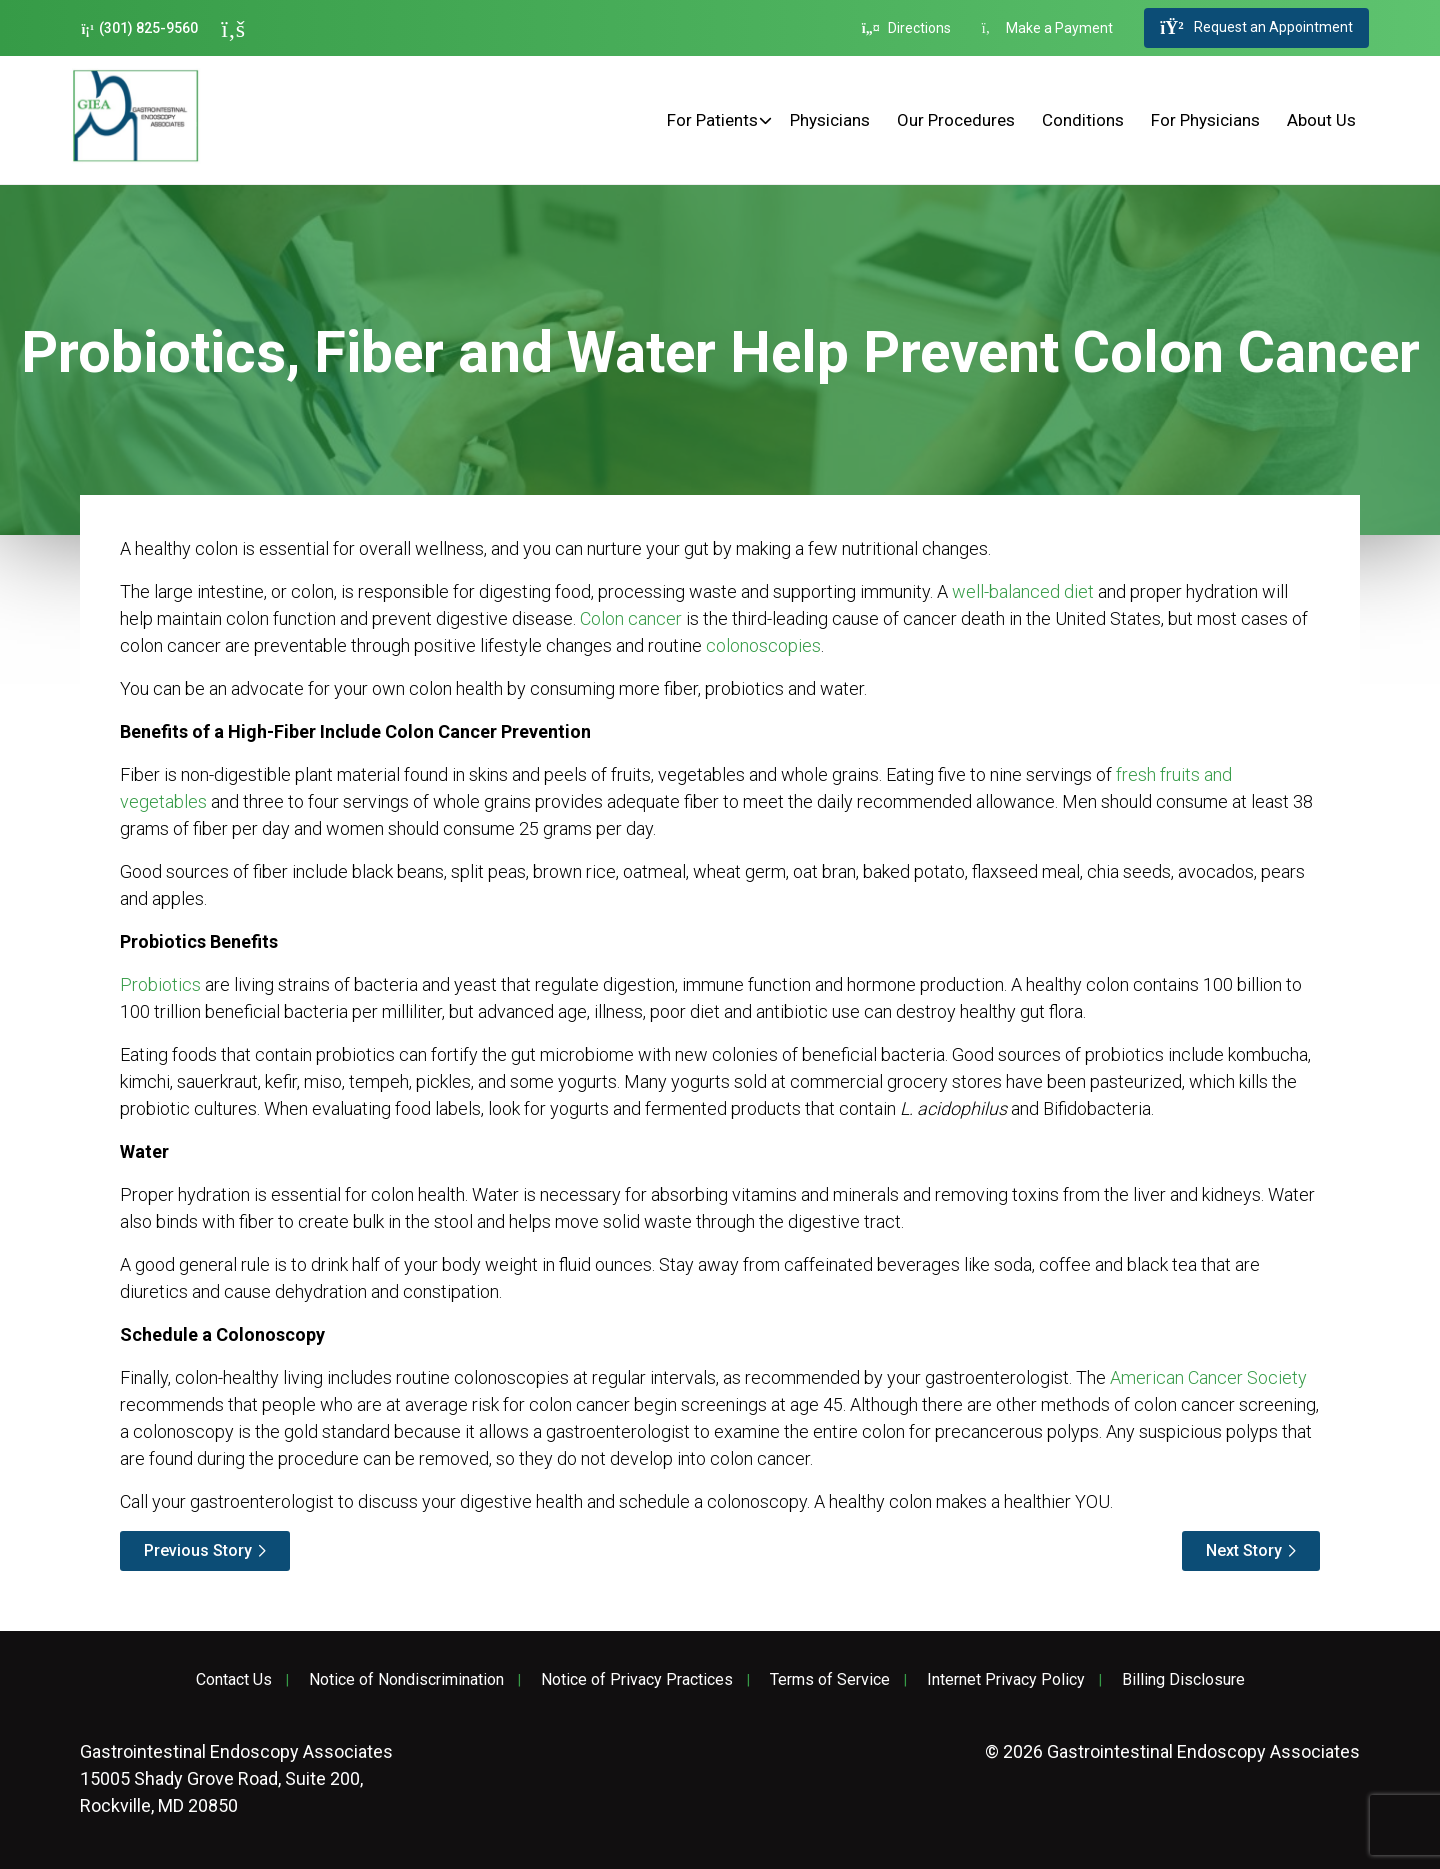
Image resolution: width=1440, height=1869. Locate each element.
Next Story (1244, 1550)
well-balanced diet (1023, 591)
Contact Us (234, 1680)
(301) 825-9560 (139, 28)
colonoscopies (763, 645)
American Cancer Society (1208, 1377)
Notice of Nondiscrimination (406, 1680)
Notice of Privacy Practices (637, 1680)
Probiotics (160, 984)
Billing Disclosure (1183, 1680)
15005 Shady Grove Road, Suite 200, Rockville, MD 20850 (236, 1778)
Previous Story (198, 1550)
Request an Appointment (1256, 28)
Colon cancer (631, 618)
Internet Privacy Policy (1006, 1680)
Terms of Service (830, 1680)
